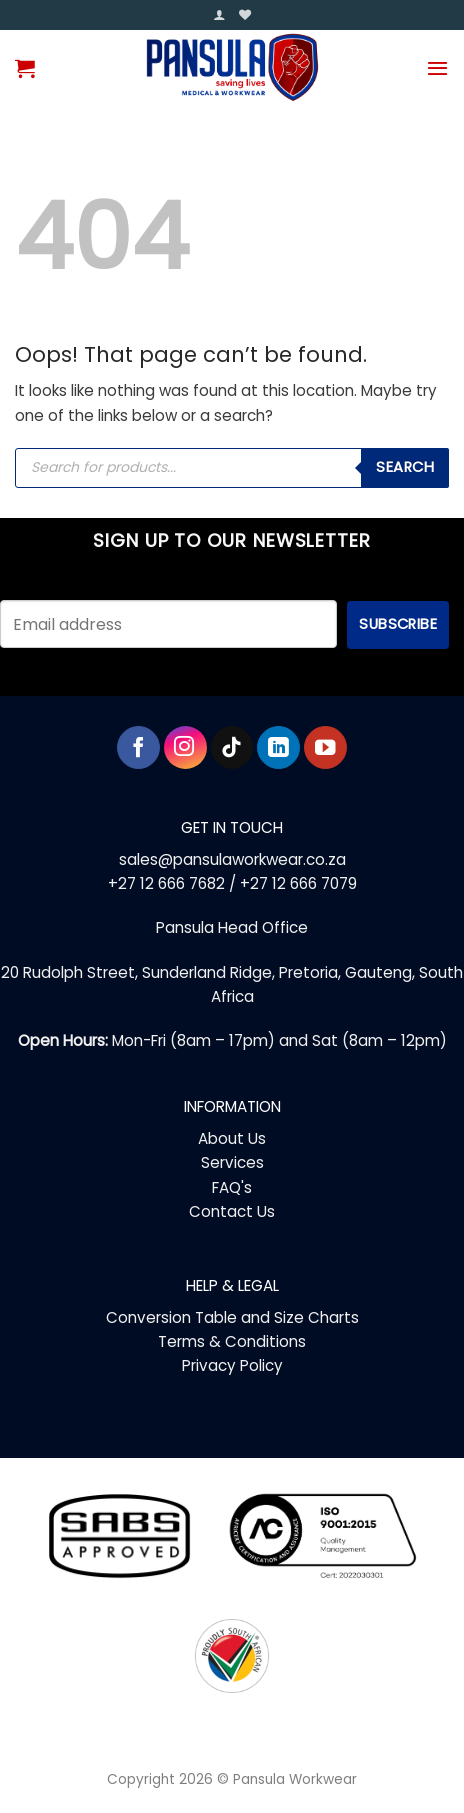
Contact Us (232, 1211)
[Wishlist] (245, 15)
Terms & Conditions (232, 1341)
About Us (232, 1138)
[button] (219, 15)
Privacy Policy (232, 1365)
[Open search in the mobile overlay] (232, 468)
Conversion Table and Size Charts (232, 1317)
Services (232, 1162)
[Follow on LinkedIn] (278, 747)
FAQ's (232, 1187)
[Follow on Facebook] (138, 747)
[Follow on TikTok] (232, 747)
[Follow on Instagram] (185, 747)
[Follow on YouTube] (325, 747)
